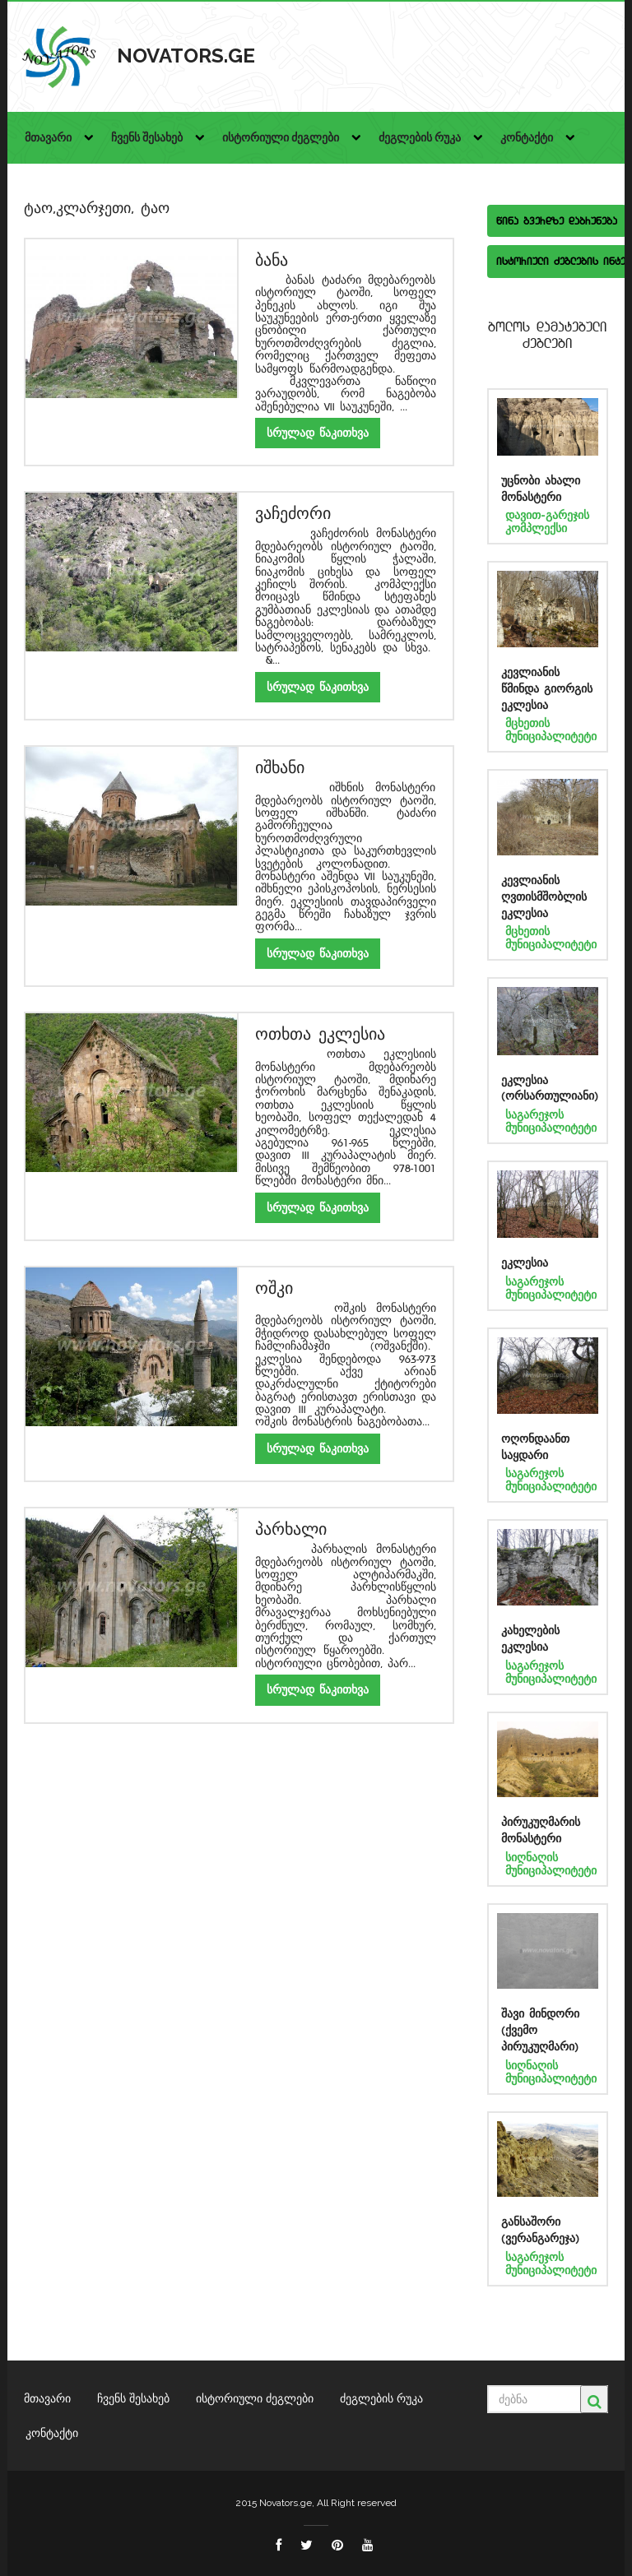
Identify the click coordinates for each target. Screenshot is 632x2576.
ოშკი (274, 1288)
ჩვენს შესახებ (133, 2398)
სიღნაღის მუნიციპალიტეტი (551, 1864)
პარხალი (291, 1529)
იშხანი (279, 767)
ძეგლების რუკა (381, 2398)
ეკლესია (524, 1263)
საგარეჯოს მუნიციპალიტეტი (551, 1121)
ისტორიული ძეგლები (255, 2398)
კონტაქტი (52, 2432)
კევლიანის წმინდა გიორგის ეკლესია (546, 689)
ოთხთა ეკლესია (320, 1034)
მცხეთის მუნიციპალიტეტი (551, 729)
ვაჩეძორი (293, 513)
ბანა (271, 260)
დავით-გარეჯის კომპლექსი (547, 521)
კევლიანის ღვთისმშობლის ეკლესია (544, 897)
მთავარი (47, 2398)
